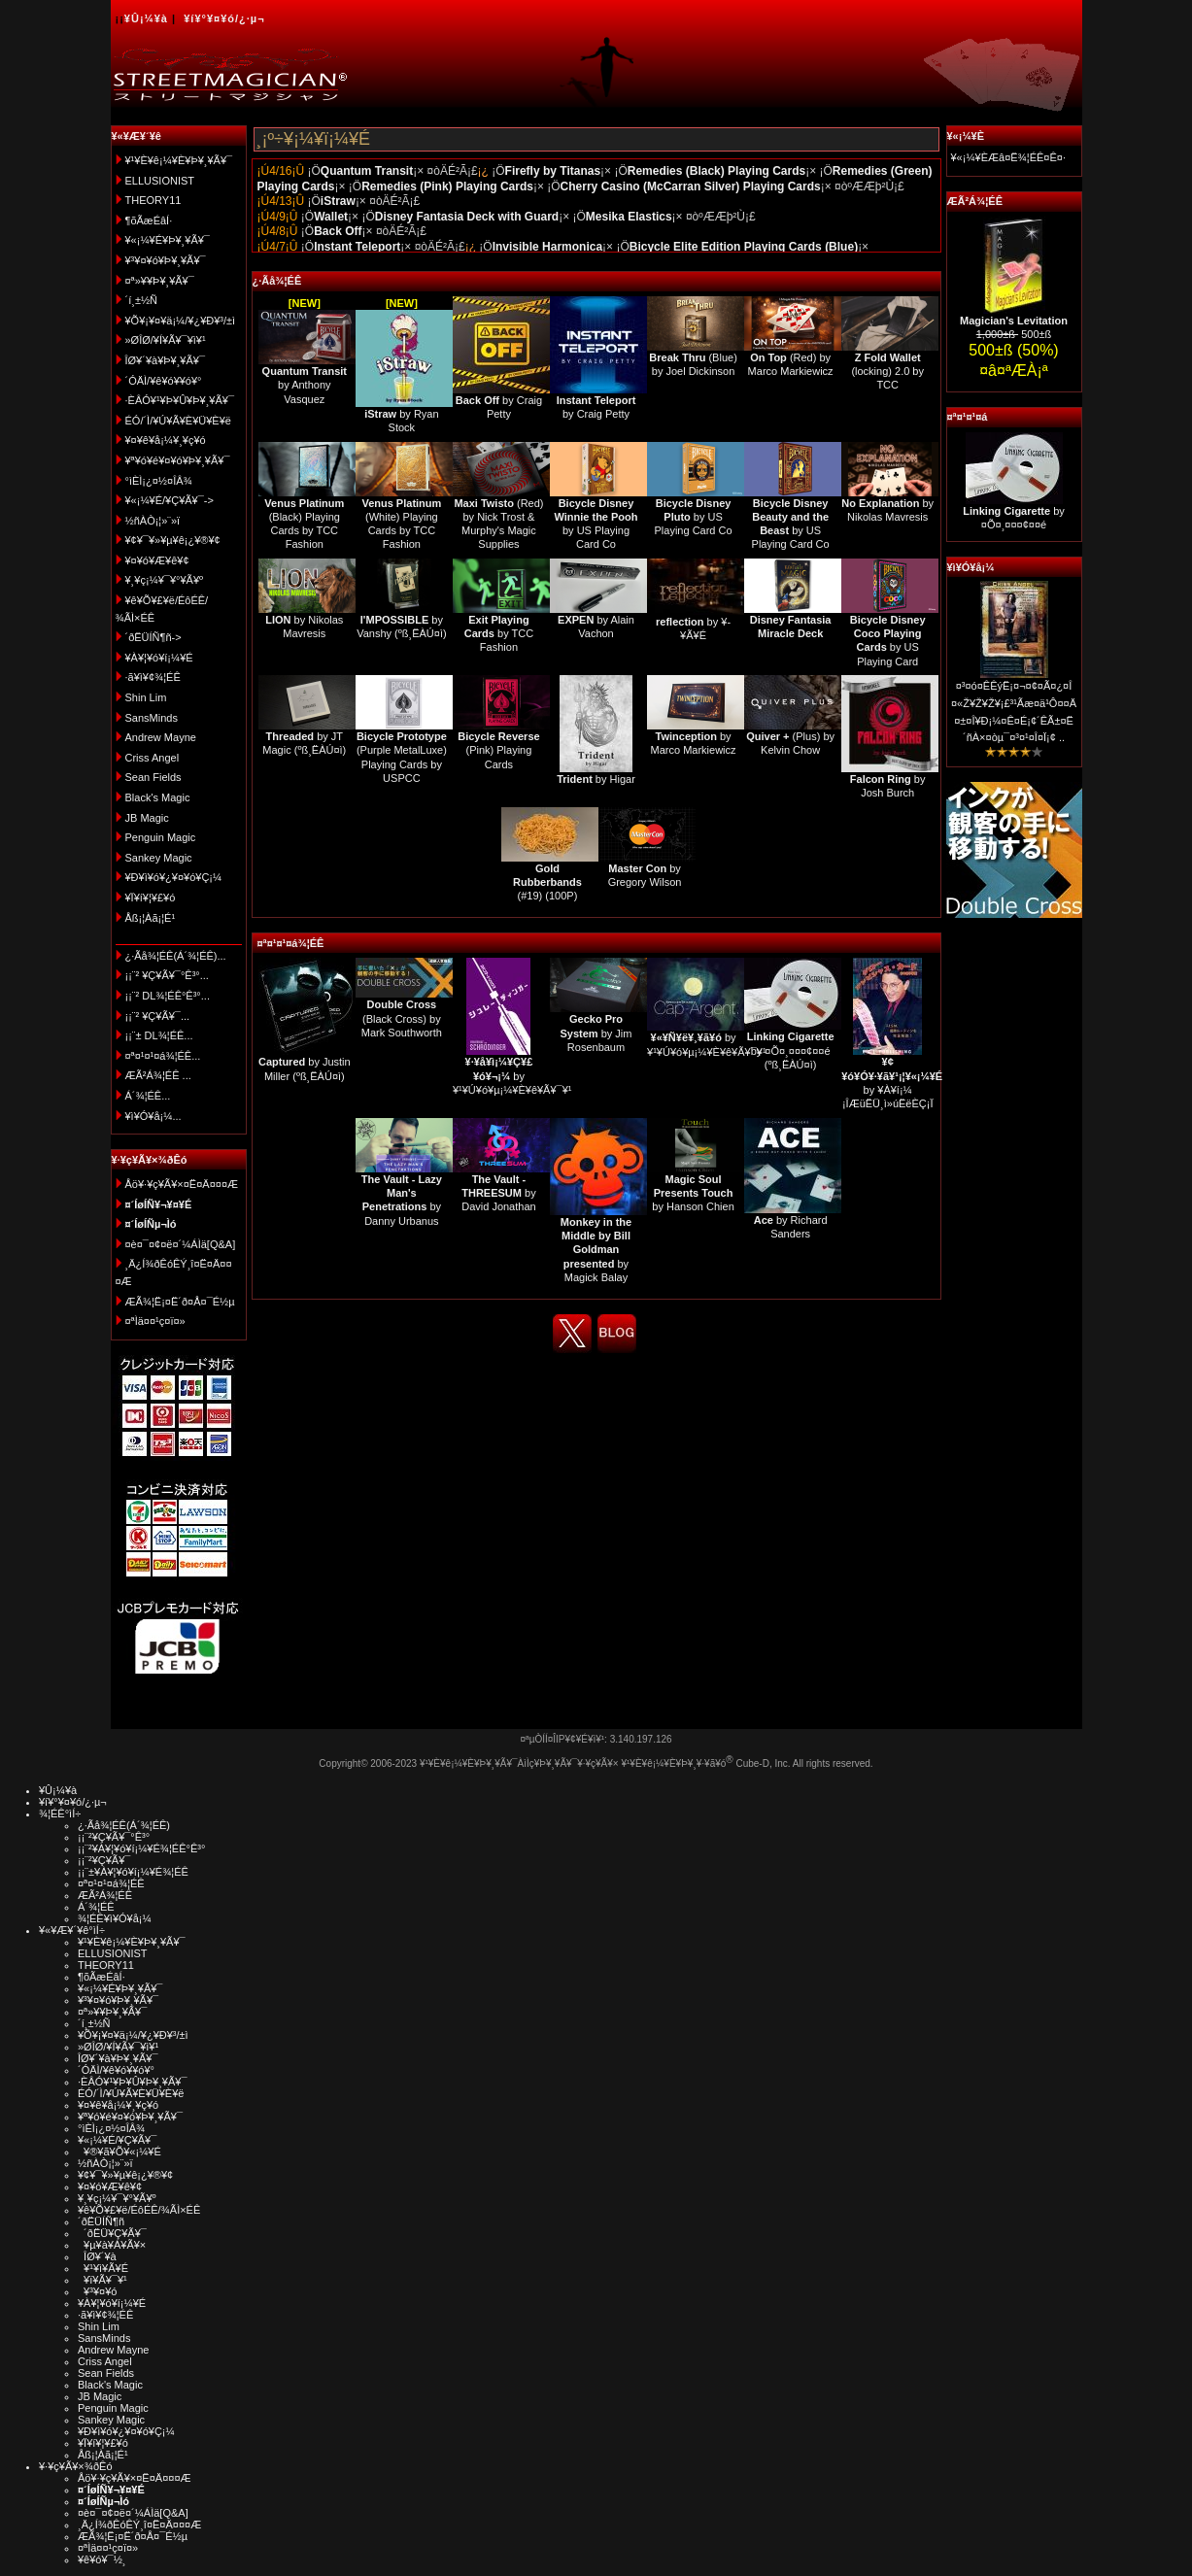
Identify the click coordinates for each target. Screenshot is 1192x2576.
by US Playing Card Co (693, 517)
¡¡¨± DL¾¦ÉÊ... (159, 1035)
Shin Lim (146, 697)
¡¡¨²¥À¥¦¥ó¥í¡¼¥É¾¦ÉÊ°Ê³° (141, 1848)
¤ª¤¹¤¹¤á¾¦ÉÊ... (163, 1056)
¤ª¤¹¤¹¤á (967, 417)
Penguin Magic (160, 837)
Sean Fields (153, 777)
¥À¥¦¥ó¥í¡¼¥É (159, 657)
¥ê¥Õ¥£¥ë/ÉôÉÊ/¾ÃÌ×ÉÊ (139, 2210)
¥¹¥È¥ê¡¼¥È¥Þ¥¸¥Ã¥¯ (179, 160)
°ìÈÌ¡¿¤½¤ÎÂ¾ (158, 481)
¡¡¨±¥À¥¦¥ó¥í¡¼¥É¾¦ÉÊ (133, 1872)
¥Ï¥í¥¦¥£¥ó (150, 897)
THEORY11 (153, 200)
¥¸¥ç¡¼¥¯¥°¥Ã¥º (164, 580)
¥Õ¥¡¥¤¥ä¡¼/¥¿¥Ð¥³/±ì (180, 320)
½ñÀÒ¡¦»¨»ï (153, 520)
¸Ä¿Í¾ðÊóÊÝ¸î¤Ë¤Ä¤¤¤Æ (139, 2524)
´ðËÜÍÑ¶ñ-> (153, 637)
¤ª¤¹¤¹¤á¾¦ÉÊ (290, 943)
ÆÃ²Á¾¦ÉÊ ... (158, 1075)
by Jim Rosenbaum (596, 1033)
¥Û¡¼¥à (146, 18)
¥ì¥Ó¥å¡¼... (153, 1116)
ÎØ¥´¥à (97, 2256)
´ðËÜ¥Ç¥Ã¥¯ (112, 2233)
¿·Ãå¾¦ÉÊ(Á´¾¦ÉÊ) (124, 1825)
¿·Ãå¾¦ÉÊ (277, 281)
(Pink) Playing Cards (498, 750)
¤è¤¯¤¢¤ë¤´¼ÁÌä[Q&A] (180, 1244)
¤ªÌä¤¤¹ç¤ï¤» (155, 1321)
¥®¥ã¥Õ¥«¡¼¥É (119, 2151)
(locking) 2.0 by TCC (887, 371)
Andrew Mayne (160, 737)
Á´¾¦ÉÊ (96, 1907)
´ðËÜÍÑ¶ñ (101, 2221)
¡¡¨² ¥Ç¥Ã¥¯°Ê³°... (167, 975)
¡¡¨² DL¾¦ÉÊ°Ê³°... (167, 995)
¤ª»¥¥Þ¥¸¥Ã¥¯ (159, 281)
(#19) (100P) (547, 882)
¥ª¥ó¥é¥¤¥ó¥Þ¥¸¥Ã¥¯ (177, 460)
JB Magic (147, 818)
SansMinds (151, 718)
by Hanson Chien (692, 1193)
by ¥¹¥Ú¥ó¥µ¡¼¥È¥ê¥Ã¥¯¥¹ (512, 1076)
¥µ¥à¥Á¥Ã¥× (112, 2245)
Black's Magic (157, 797)
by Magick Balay (596, 1249)
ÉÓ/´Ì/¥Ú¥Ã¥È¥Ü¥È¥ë (178, 420)
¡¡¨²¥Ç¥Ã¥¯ (104, 1860)
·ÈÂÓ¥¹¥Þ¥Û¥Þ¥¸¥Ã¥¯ (179, 400)
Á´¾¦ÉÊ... (148, 1096)
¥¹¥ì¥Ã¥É (103, 2268)
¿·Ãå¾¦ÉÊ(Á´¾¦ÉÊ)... (175, 956)
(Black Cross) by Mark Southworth (401, 1018)
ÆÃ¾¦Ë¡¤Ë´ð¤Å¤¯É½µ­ (180, 1301)
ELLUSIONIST (160, 180)
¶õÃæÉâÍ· (149, 220)
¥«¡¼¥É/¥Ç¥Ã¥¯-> (169, 500)
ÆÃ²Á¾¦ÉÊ (975, 201)
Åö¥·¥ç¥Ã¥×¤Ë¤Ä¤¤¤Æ (182, 1184)
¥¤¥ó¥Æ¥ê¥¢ (157, 560)
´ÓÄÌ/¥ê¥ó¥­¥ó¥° (163, 381)
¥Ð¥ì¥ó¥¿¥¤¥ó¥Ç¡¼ (173, 877)
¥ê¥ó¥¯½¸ (102, 2559)
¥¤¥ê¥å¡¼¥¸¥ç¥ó (165, 440)
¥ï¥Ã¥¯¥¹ (102, 2280)
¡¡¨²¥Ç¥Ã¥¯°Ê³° (114, 1837)
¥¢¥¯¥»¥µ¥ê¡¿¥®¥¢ (173, 540)
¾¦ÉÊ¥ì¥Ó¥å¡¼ (115, 1918)
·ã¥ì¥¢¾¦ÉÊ (153, 677)
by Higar (596, 779)
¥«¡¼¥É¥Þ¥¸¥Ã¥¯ (167, 240)
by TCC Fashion (498, 634)
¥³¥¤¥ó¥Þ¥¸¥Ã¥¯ (165, 260)
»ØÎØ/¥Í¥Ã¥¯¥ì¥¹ (165, 340)
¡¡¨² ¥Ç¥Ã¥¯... (157, 1016)
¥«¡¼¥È (966, 136)
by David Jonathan (498, 1193)
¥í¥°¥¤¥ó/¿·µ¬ (224, 18)
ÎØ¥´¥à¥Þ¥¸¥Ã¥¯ (165, 360)
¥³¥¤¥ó (97, 2291)
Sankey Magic (158, 858)
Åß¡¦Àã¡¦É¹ (150, 918)
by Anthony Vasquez (304, 385)
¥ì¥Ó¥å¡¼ (971, 567)
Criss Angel (152, 757)
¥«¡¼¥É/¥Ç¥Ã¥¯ (117, 2140)
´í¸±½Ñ (141, 300)
